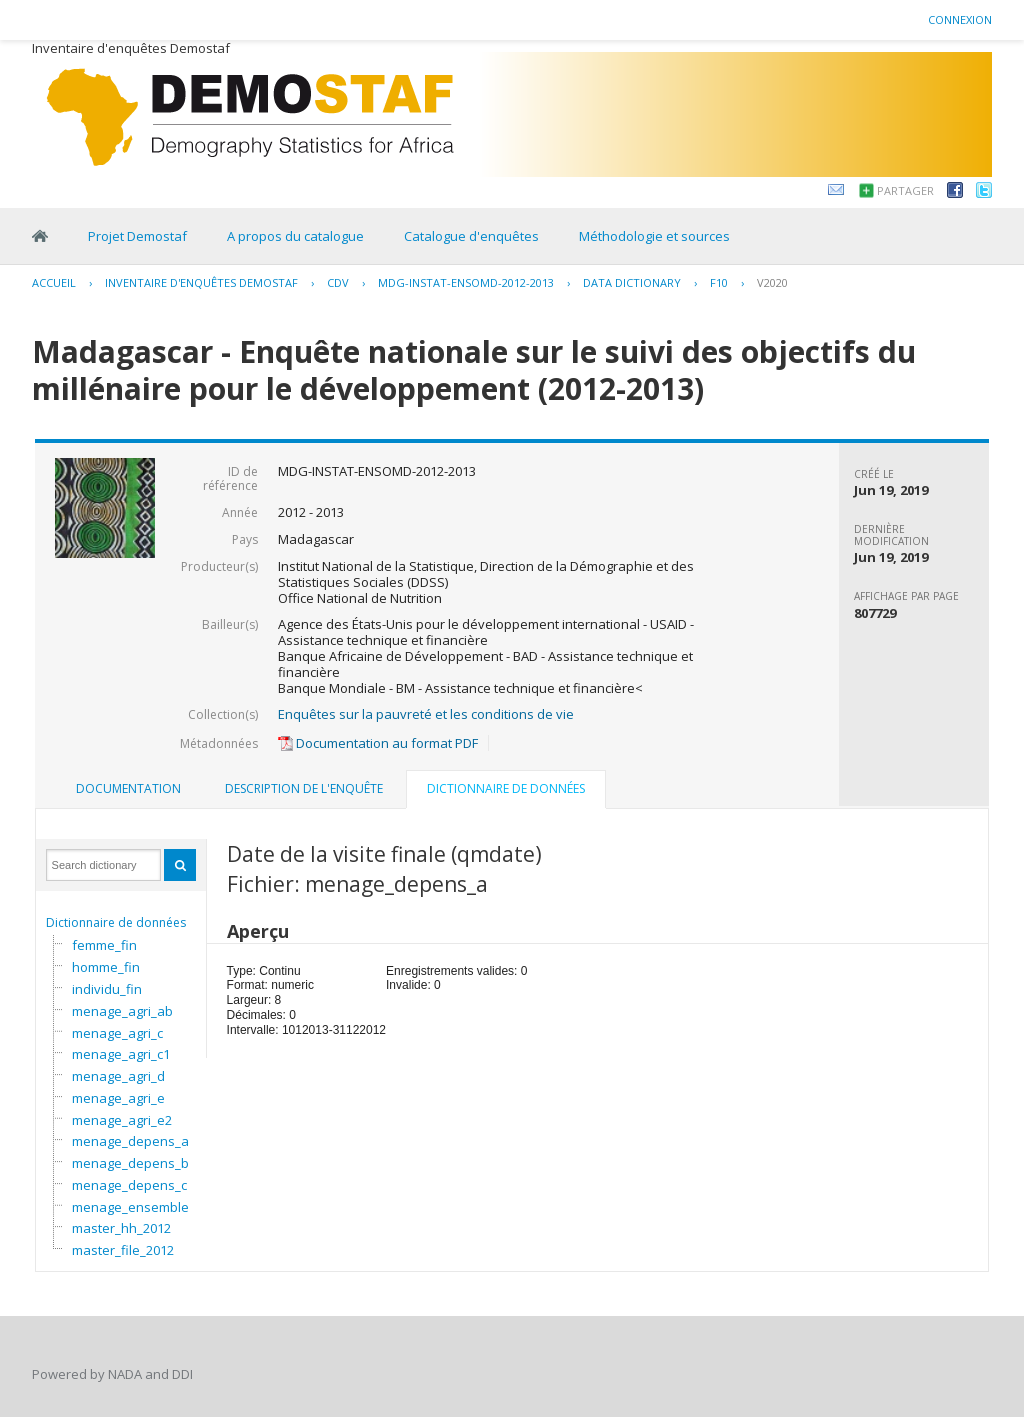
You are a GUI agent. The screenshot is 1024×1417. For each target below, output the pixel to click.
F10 (719, 282)
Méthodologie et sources (654, 236)
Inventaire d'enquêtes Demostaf (201, 282)
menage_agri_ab (122, 1011)
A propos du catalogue (295, 236)
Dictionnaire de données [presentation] (506, 788)
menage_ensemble (130, 1207)
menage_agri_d (118, 1076)
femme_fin (104, 945)
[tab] (128, 789)
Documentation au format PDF (378, 743)
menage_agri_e (118, 1098)
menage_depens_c (129, 1185)
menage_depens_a (130, 1141)
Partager (905, 190)
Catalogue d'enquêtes (471, 236)
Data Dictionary (632, 282)
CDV (338, 282)
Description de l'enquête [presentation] (304, 788)
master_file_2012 (123, 1250)
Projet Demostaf (137, 236)
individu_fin (107, 989)
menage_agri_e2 (122, 1120)
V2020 (772, 282)
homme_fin (106, 967)
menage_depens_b (130, 1163)
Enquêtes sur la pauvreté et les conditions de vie (426, 714)
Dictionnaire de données (116, 922)
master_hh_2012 (121, 1228)
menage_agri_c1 (121, 1054)
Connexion (960, 19)
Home (40, 236)
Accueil (54, 282)
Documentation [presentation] (128, 788)
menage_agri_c (117, 1033)
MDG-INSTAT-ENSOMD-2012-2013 (466, 282)
